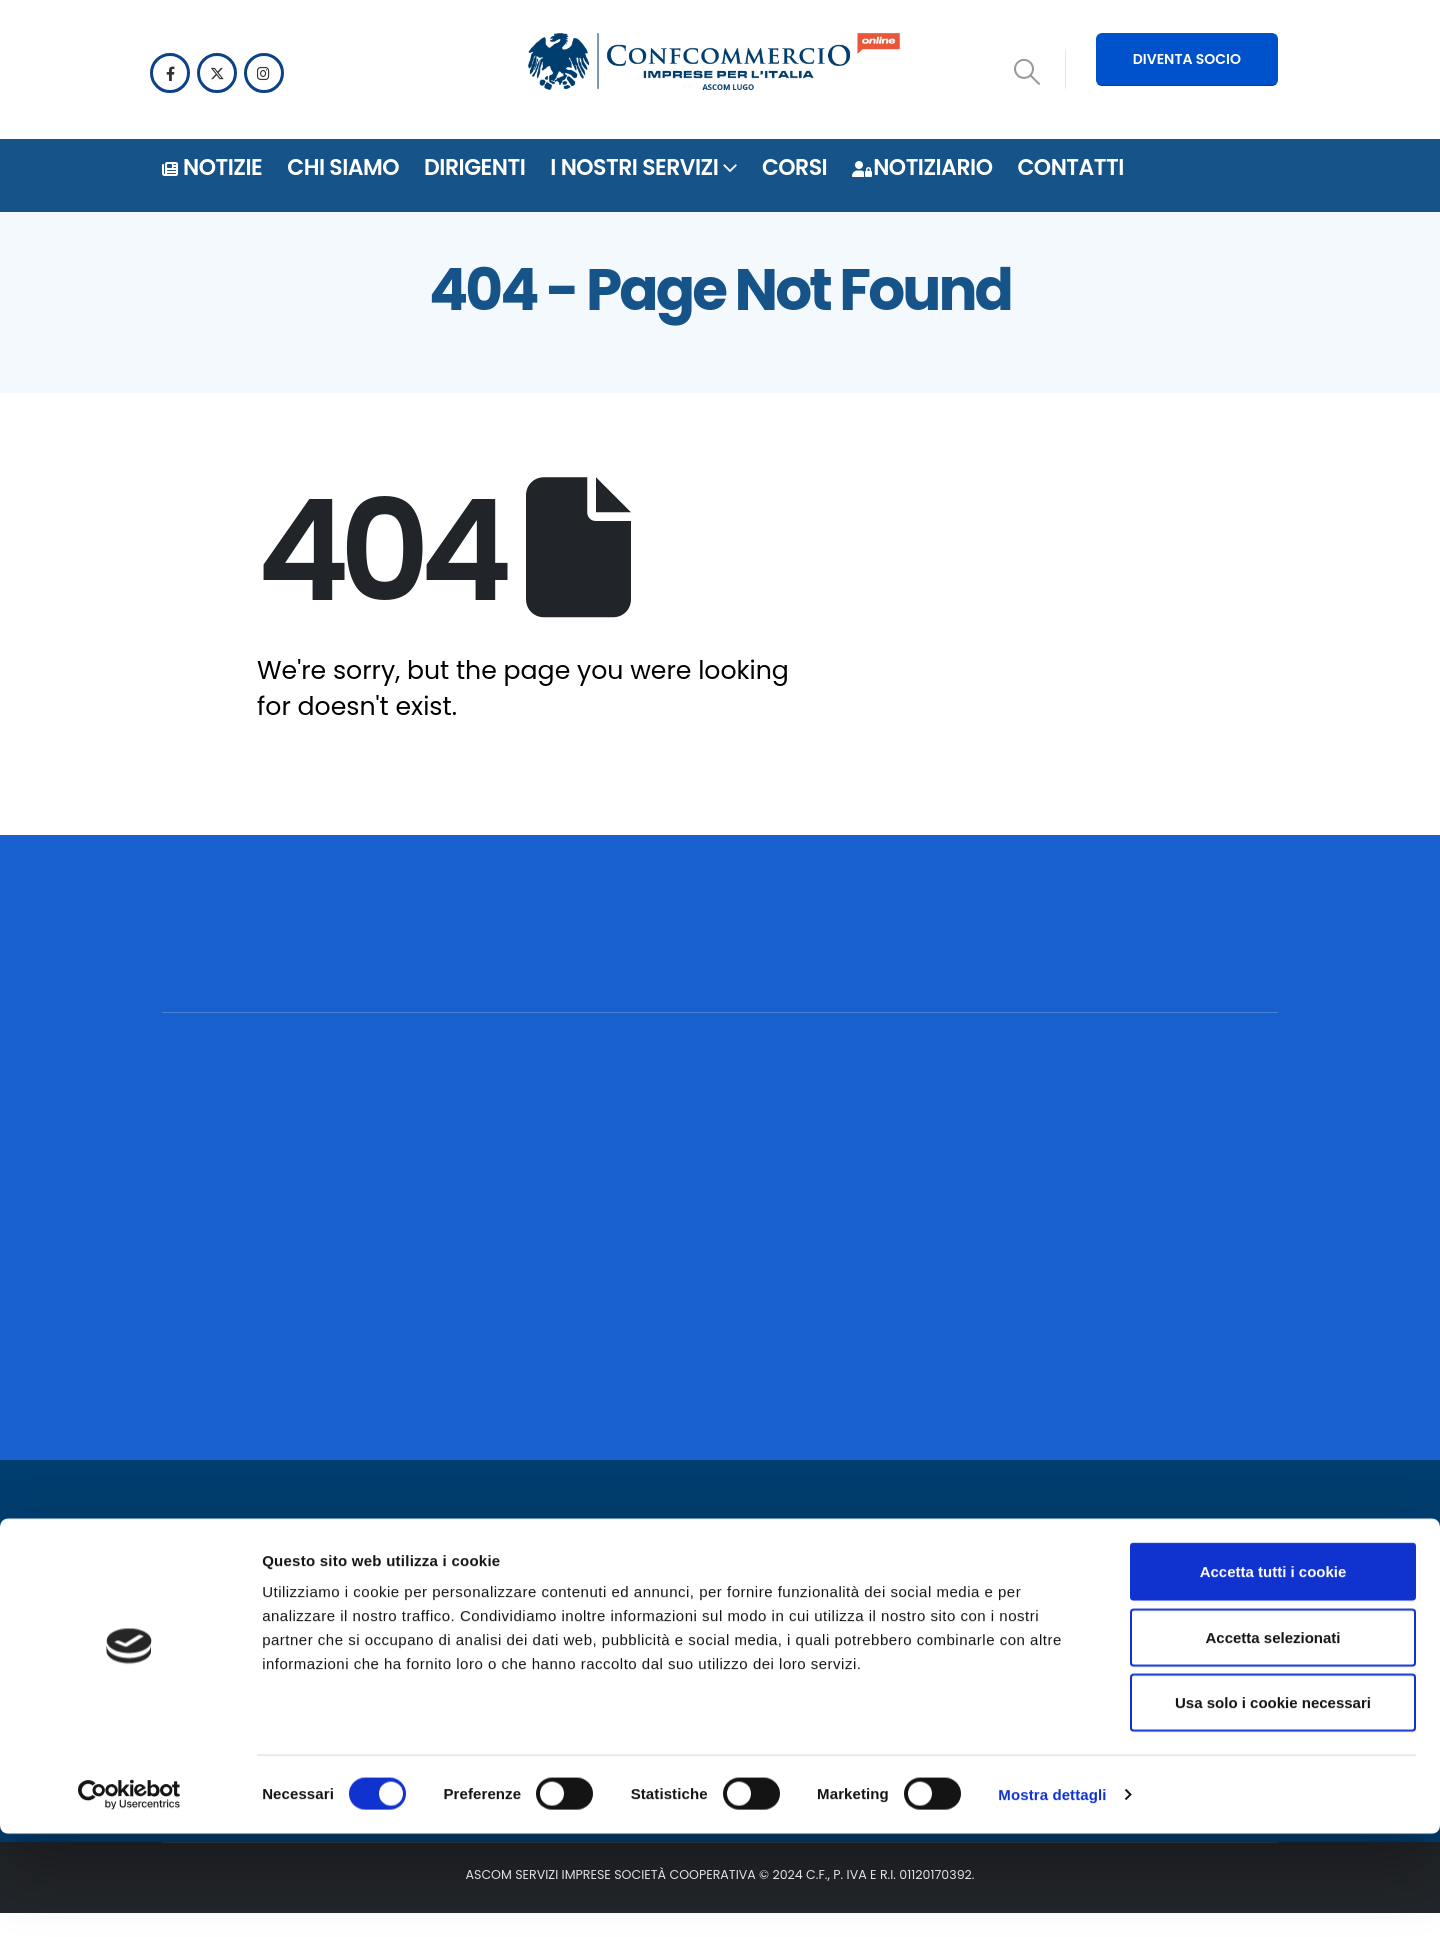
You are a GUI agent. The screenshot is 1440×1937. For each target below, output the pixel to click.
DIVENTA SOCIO (1187, 59)
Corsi (794, 167)
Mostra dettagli (1052, 1897)
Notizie (212, 167)
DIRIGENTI (474, 167)
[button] (1027, 72)
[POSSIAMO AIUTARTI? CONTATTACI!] (1131, 960)
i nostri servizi (634, 167)
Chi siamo (343, 167)
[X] (217, 73)
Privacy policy (597, 1617)
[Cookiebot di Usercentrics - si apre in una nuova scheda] (129, 1898)
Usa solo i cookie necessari (1273, 1805)
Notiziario (922, 167)
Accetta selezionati (1272, 1740)
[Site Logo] (714, 64)
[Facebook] (170, 73)
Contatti (1070, 167)
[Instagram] (264, 73)
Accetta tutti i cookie (1273, 1674)
